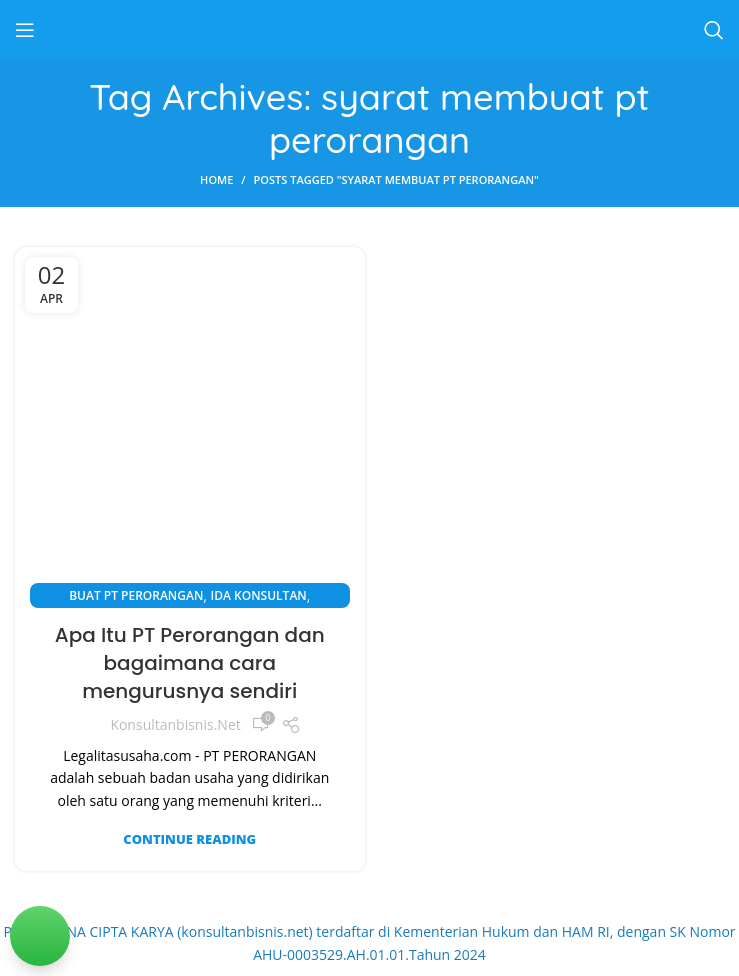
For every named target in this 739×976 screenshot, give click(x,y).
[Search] (714, 30)
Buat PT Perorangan (136, 595)
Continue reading (189, 839)
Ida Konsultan (259, 595)
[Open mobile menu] (25, 30)
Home (216, 179)
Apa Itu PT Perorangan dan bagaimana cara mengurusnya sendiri (190, 663)
